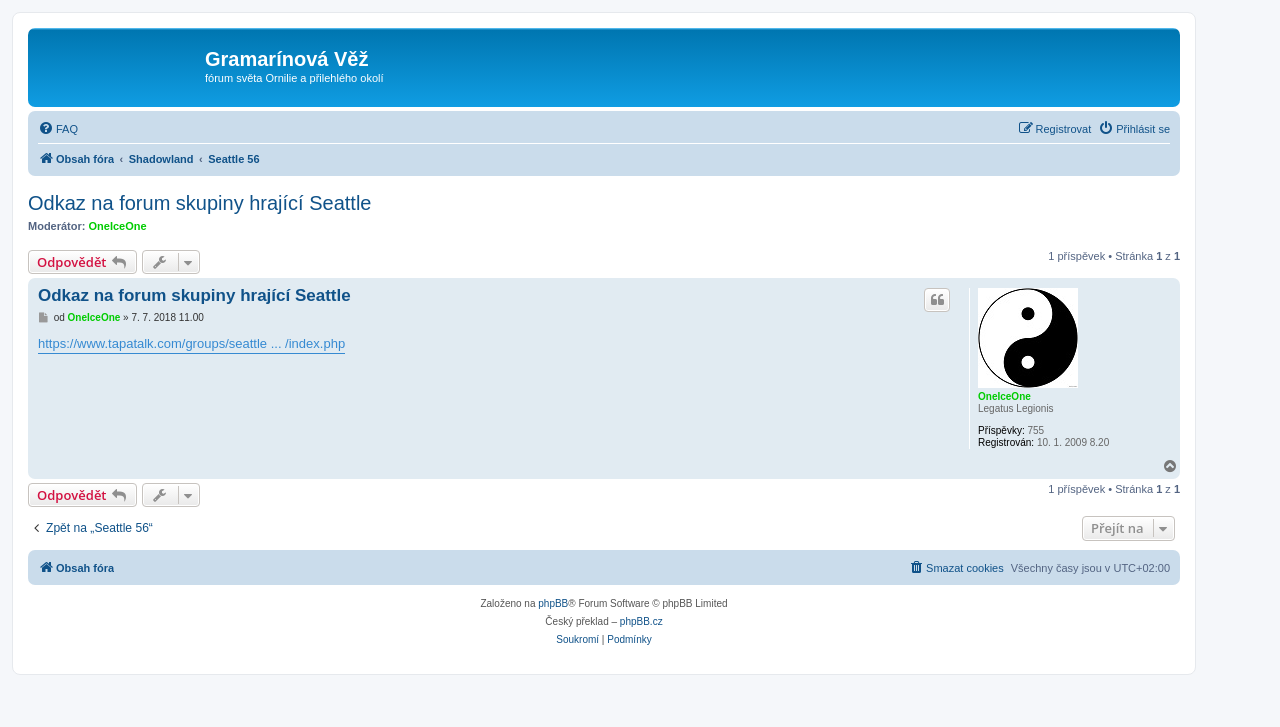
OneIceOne (118, 226)
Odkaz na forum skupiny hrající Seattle (200, 203)
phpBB (553, 603)
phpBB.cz (641, 621)
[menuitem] (58, 129)
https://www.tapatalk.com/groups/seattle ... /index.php (191, 343)
